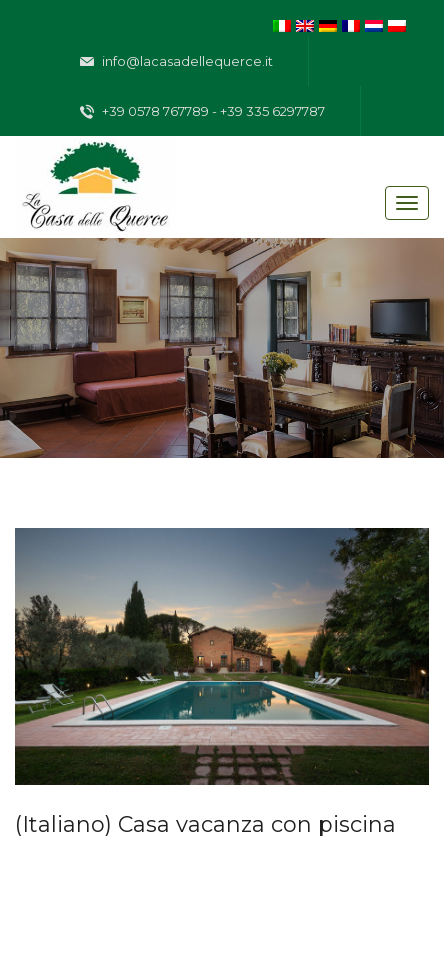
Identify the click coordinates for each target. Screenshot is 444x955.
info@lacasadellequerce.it (176, 62)
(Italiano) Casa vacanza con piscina (205, 824)
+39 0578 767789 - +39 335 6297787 (202, 112)
